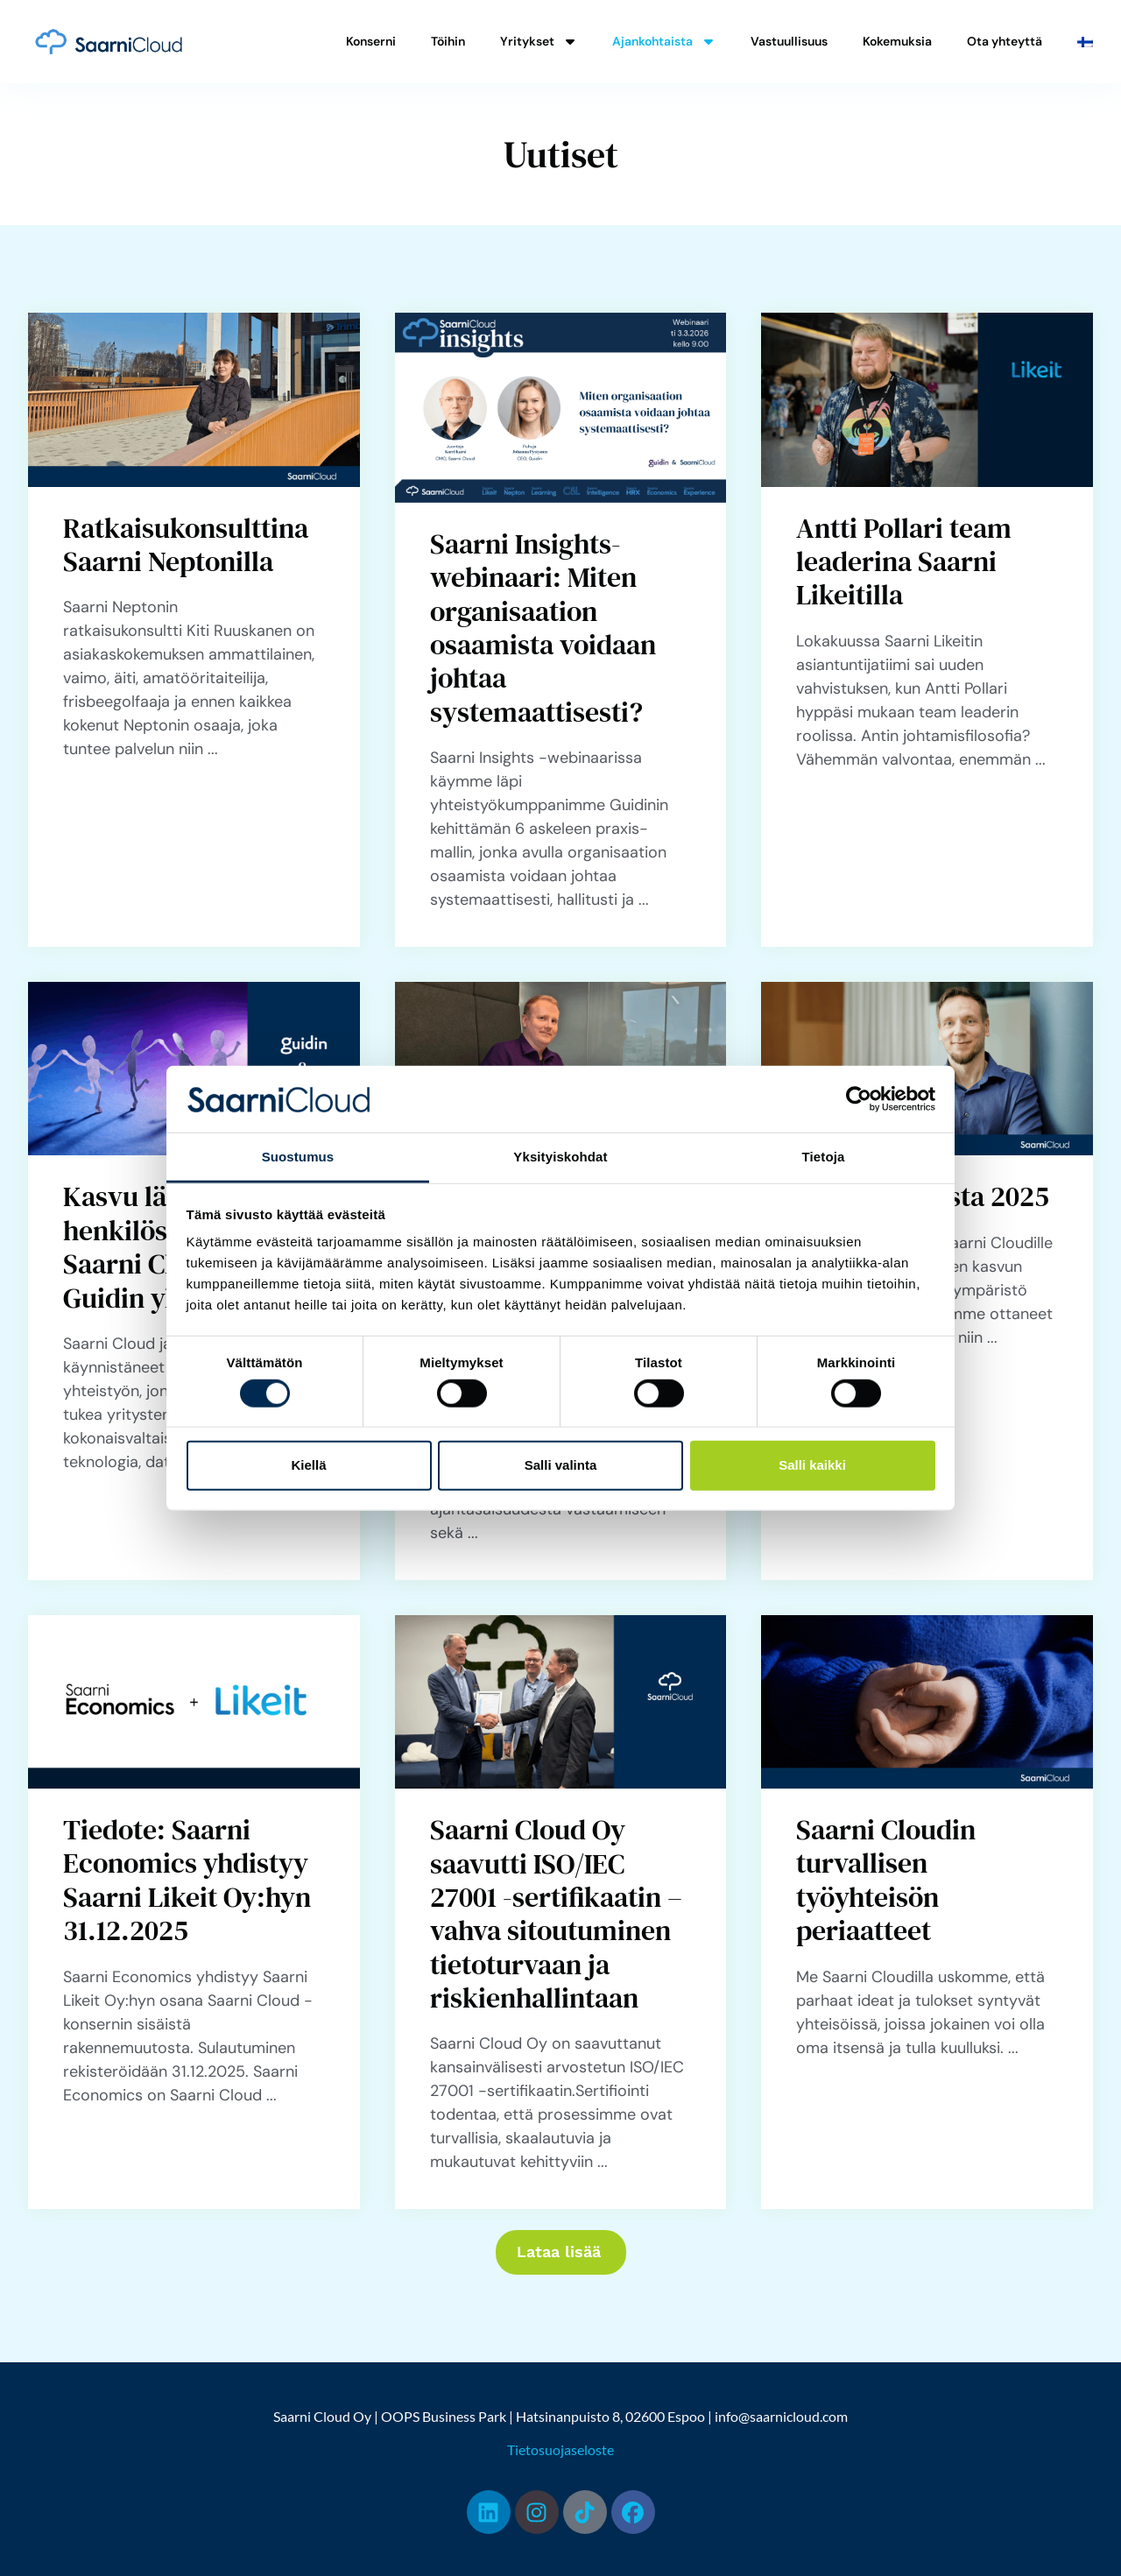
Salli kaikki (812, 1464)
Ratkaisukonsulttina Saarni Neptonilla (185, 545)
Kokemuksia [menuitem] (897, 41)
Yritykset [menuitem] (538, 41)
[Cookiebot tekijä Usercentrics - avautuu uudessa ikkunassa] (858, 1099)
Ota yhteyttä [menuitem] (1004, 41)
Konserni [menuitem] (371, 41)
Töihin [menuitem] (448, 41)
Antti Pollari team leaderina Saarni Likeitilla (904, 562)
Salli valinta (561, 1464)
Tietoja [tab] (823, 1156)
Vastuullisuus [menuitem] (789, 41)
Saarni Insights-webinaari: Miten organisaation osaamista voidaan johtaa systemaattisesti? (543, 628)
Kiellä (308, 1464)
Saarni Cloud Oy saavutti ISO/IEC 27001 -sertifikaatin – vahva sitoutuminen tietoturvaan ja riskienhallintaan (556, 1913)
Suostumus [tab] (298, 1156)
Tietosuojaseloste (560, 2447)
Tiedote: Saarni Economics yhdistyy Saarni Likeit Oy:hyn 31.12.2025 (187, 1880)
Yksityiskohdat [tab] (560, 1156)
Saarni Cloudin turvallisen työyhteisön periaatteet (886, 1880)
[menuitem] (1085, 41)
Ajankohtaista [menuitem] (664, 41)
